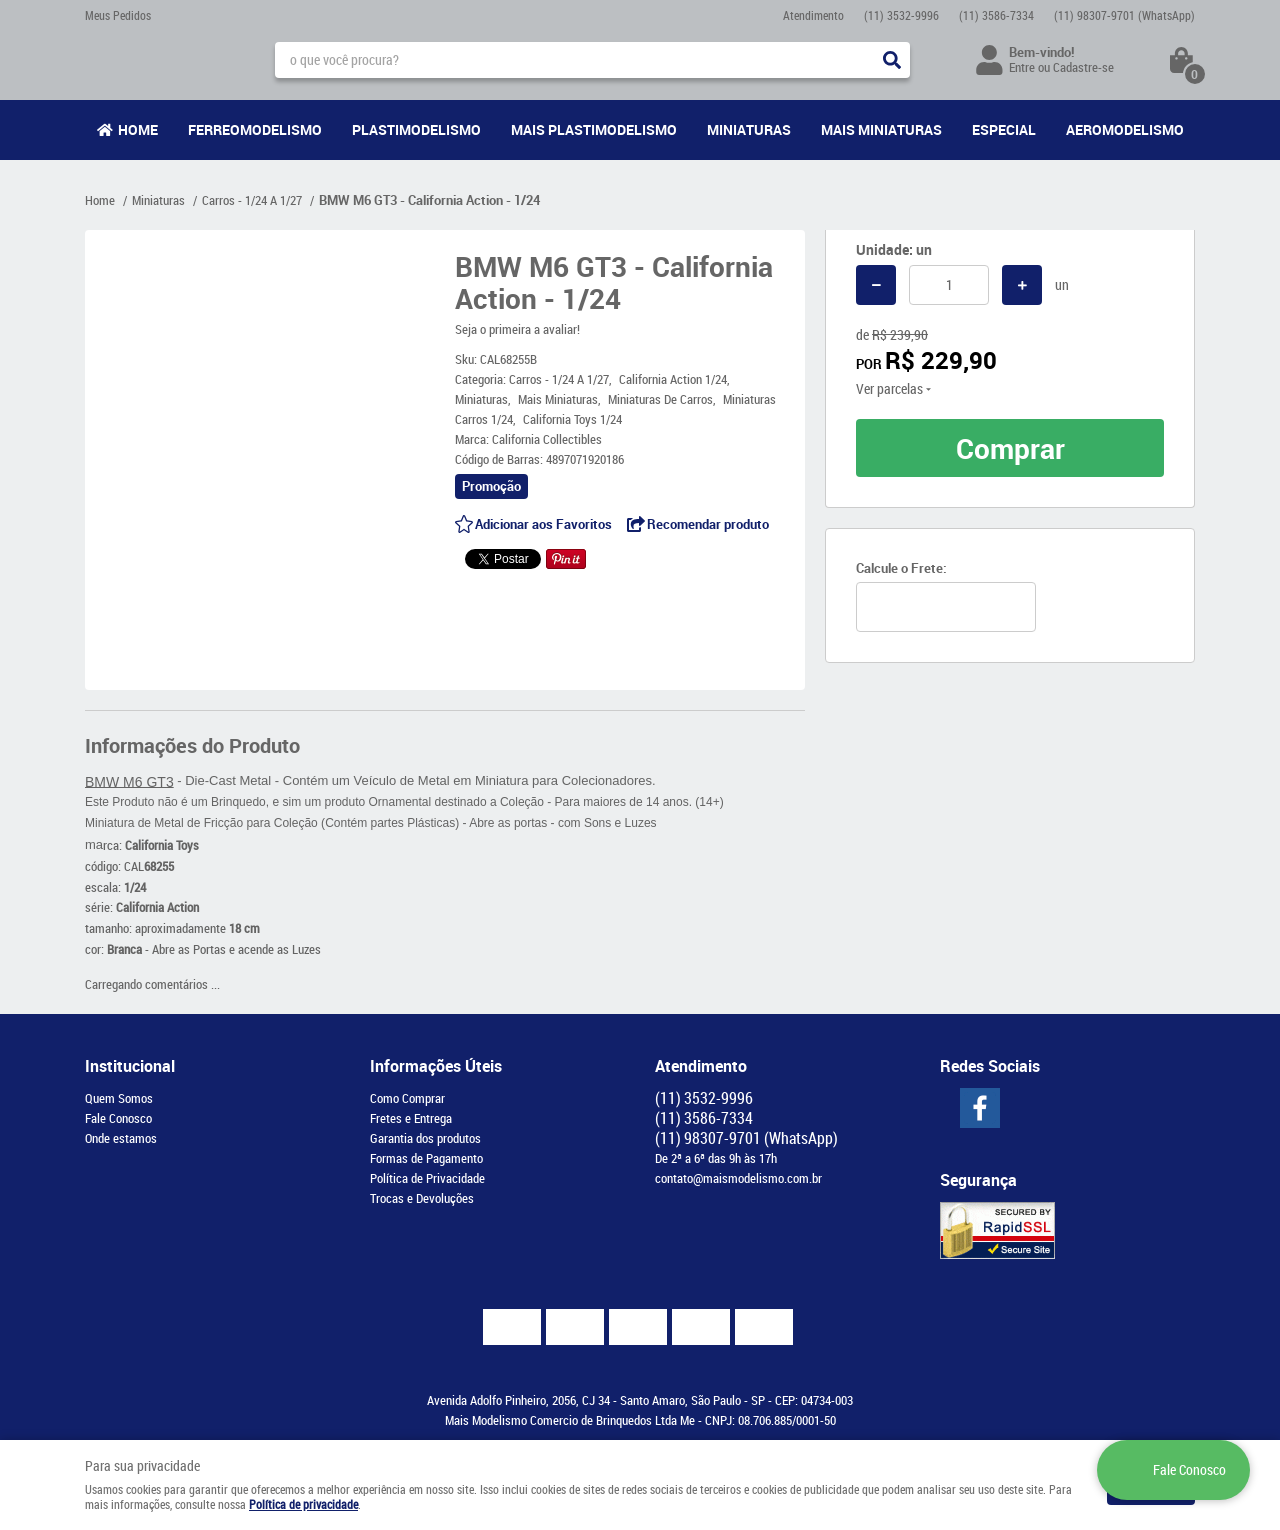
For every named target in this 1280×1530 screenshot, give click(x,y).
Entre (1022, 67)
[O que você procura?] (892, 60)
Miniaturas (749, 129)
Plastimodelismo (416, 129)
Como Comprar (407, 1098)
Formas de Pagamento (426, 1158)
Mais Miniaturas (881, 129)
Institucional (130, 1066)
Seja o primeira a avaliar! (517, 329)
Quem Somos (119, 1098)
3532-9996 (901, 15)
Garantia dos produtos (425, 1138)
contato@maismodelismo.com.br (738, 1178)
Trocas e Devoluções (422, 1198)
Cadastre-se (1083, 67)
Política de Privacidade (427, 1178)
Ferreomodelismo (255, 129)
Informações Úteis (436, 1066)
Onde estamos (121, 1138)
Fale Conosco (118, 1118)
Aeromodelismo (1125, 129)
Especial (1004, 129)
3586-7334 (996, 15)
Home (138, 129)
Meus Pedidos (118, 15)
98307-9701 (1124, 15)
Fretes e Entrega (411, 1118)
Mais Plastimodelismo (594, 129)
